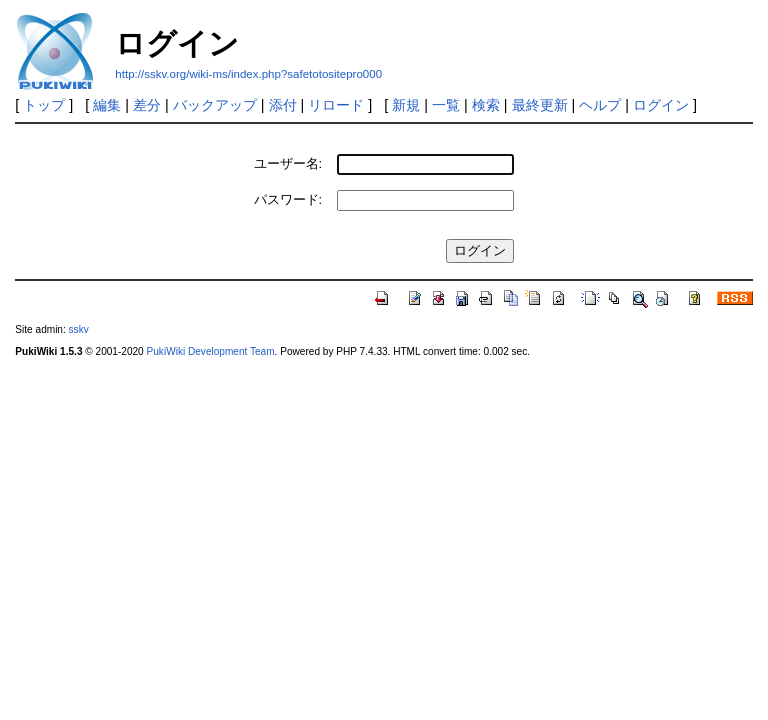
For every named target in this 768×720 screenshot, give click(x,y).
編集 (107, 105)
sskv (79, 329)
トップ (44, 105)
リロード (336, 105)
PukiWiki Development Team (211, 351)
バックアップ (215, 105)
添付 (283, 105)
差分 (147, 105)
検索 (486, 105)
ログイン (661, 105)
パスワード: (288, 199)
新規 (406, 105)
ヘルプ (600, 105)
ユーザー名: (288, 163)
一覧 (446, 105)
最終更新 (540, 105)
